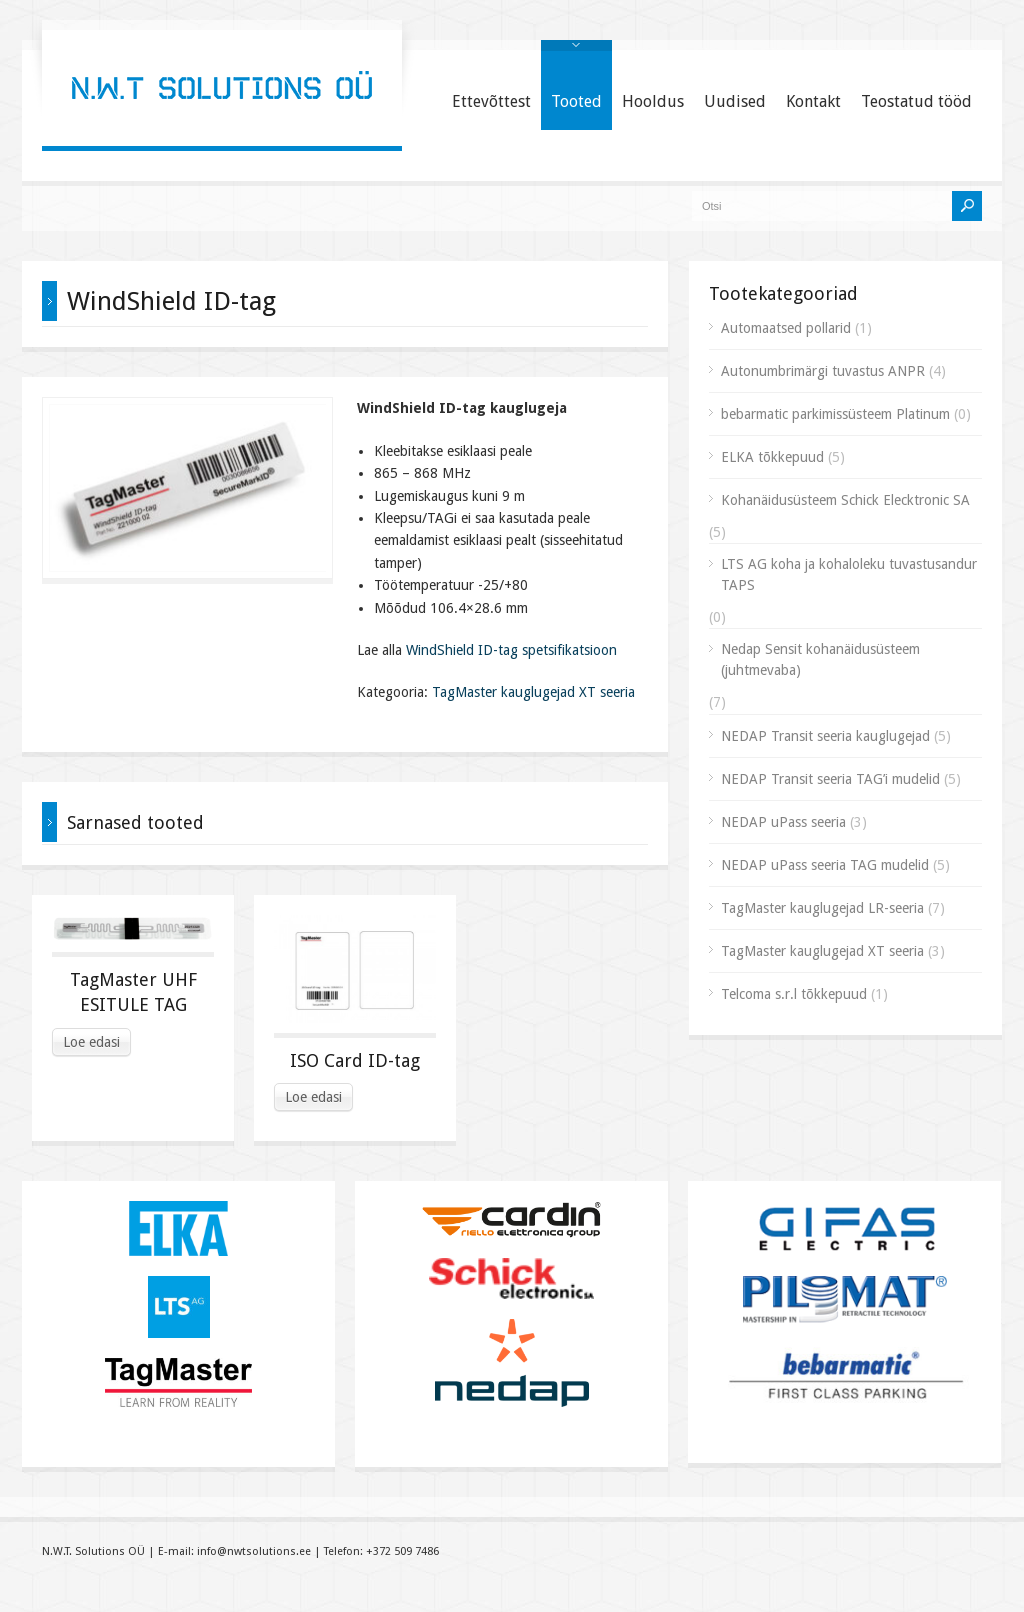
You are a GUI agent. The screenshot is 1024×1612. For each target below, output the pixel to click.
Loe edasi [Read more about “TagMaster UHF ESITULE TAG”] (91, 1042)
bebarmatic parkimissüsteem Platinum (835, 414)
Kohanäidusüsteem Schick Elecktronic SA (845, 500)
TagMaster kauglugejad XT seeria (533, 692)
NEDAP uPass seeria (783, 822)
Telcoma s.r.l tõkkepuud (794, 994)
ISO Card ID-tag (355, 1060)
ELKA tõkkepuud (772, 457)
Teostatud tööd (916, 101)
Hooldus (653, 101)
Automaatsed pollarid (786, 328)
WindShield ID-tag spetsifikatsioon (511, 650)
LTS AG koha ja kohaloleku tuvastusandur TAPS (849, 574)
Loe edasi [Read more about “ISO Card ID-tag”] (313, 1097)
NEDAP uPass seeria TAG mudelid (825, 865)
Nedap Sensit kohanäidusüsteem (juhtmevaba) (820, 659)
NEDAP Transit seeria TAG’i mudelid (830, 779)
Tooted (576, 101)
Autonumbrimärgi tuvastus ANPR (823, 371)
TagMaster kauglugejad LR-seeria (822, 908)
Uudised (735, 101)
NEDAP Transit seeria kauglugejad (825, 736)
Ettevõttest (491, 101)
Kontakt (813, 101)
